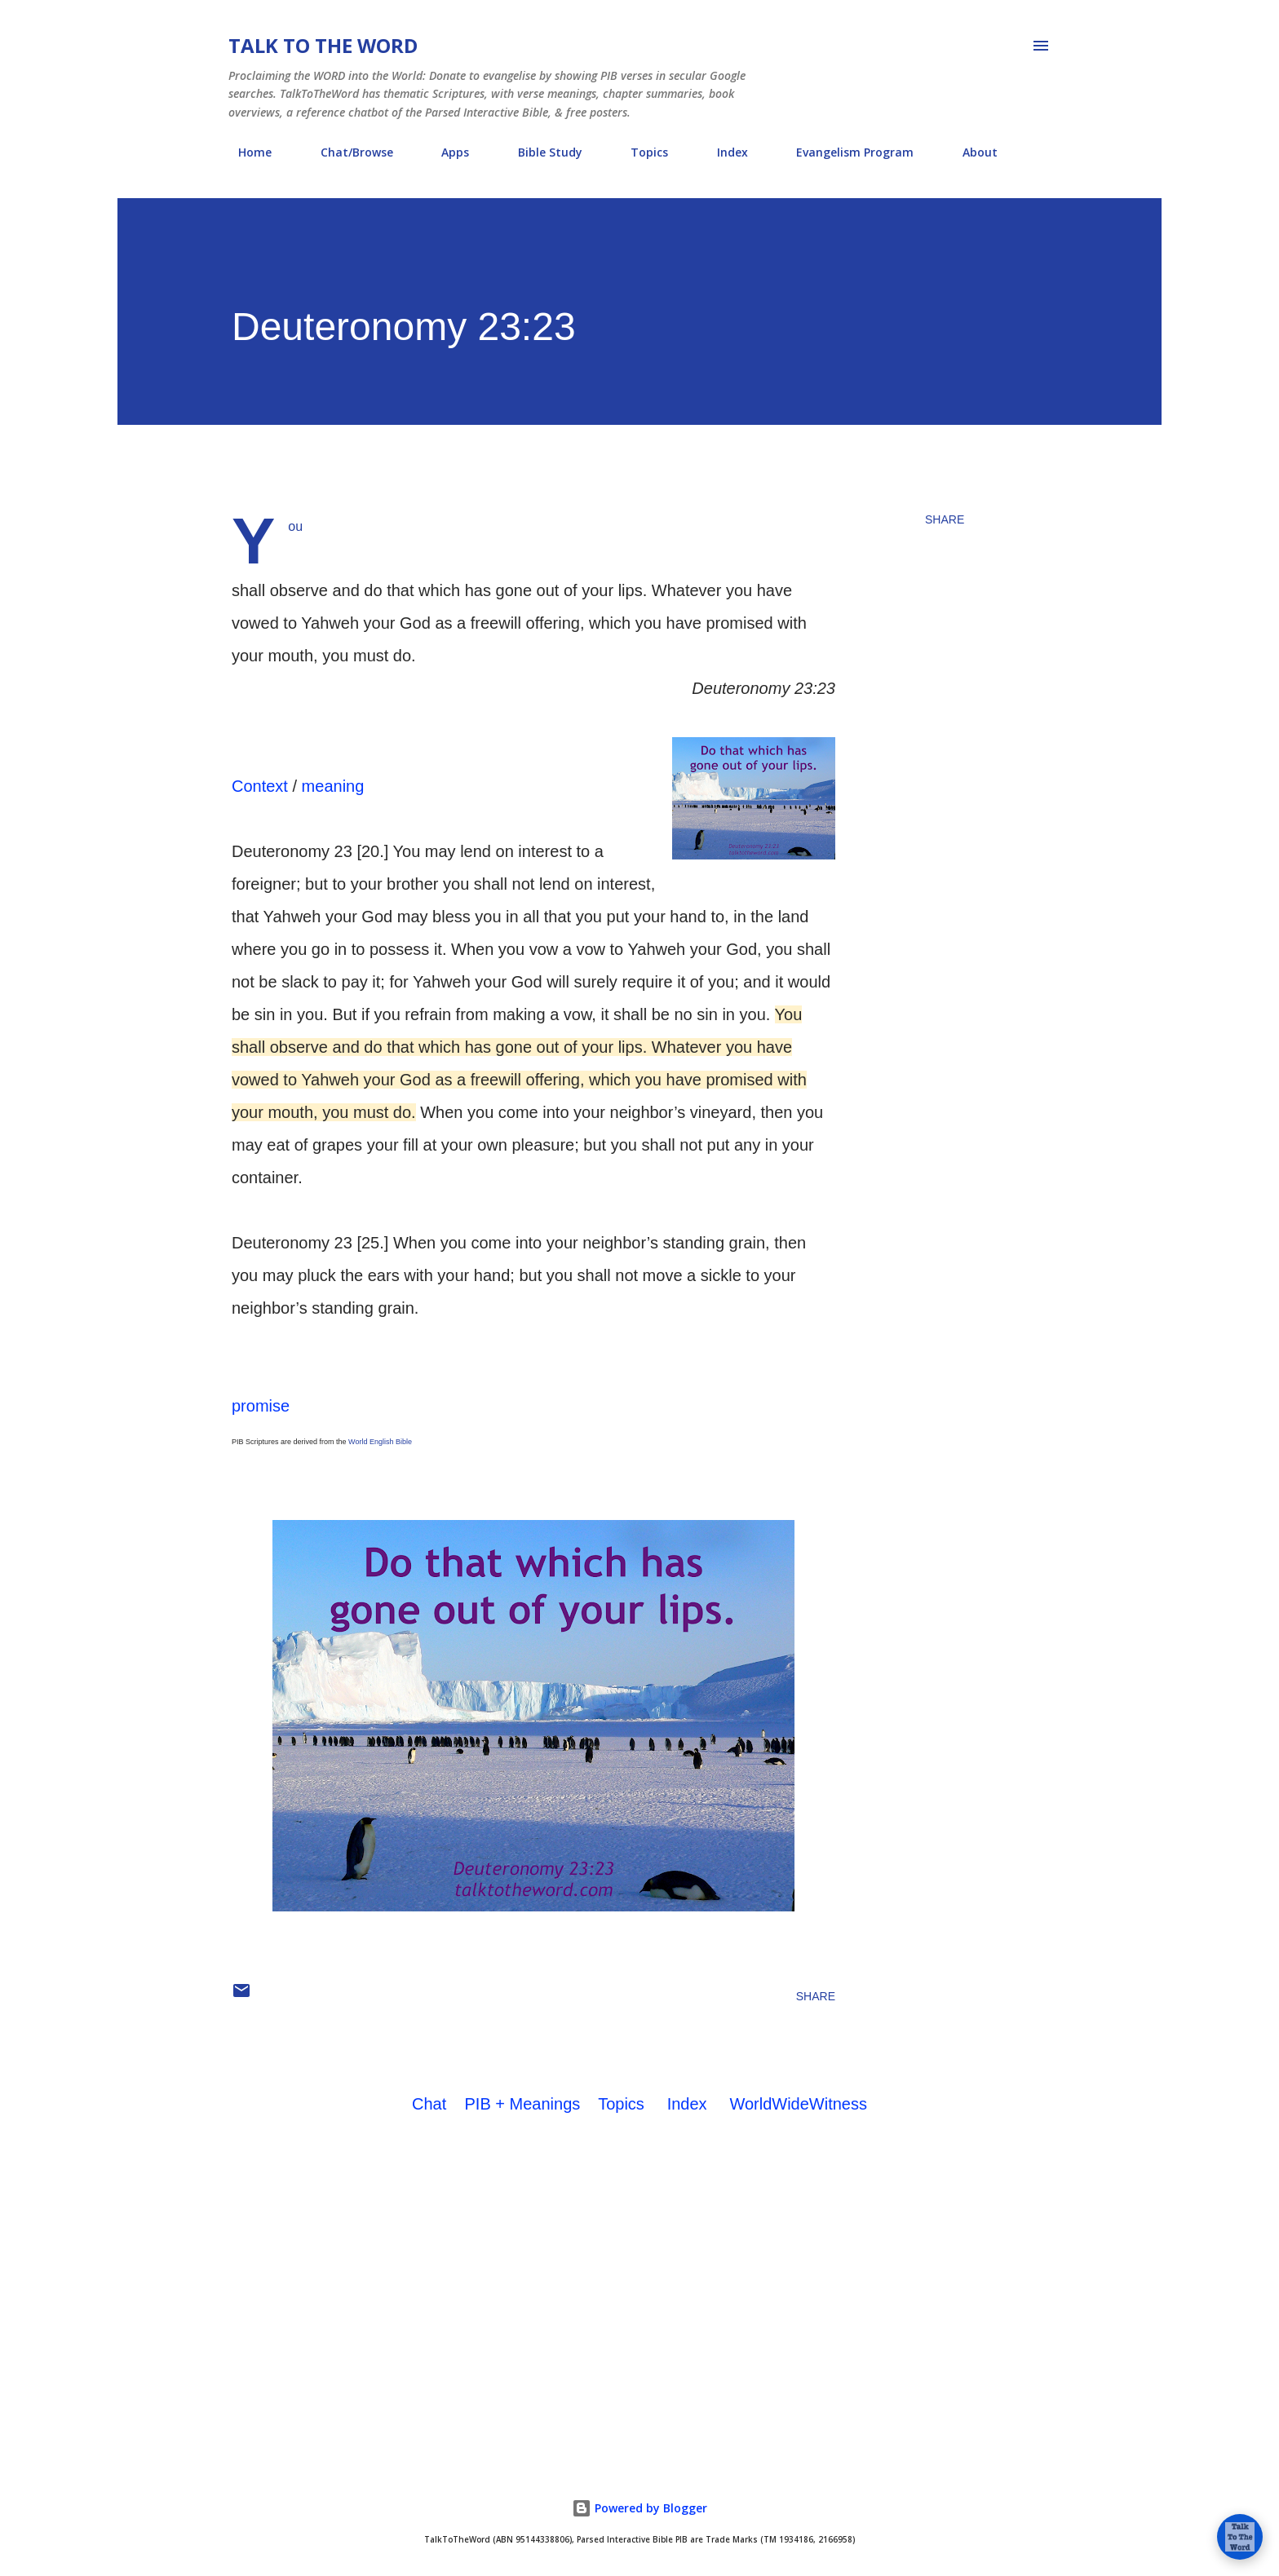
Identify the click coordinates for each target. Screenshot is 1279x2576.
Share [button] (944, 519)
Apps (445, 152)
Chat (429, 2104)
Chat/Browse (347, 152)
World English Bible (380, 1442)
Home (245, 152)
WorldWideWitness (798, 2104)
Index (722, 152)
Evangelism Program (845, 152)
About (970, 152)
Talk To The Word (323, 45)
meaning (333, 786)
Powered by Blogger (639, 2508)
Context (260, 786)
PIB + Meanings (523, 2104)
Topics (639, 152)
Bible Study (540, 152)
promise (261, 1406)
